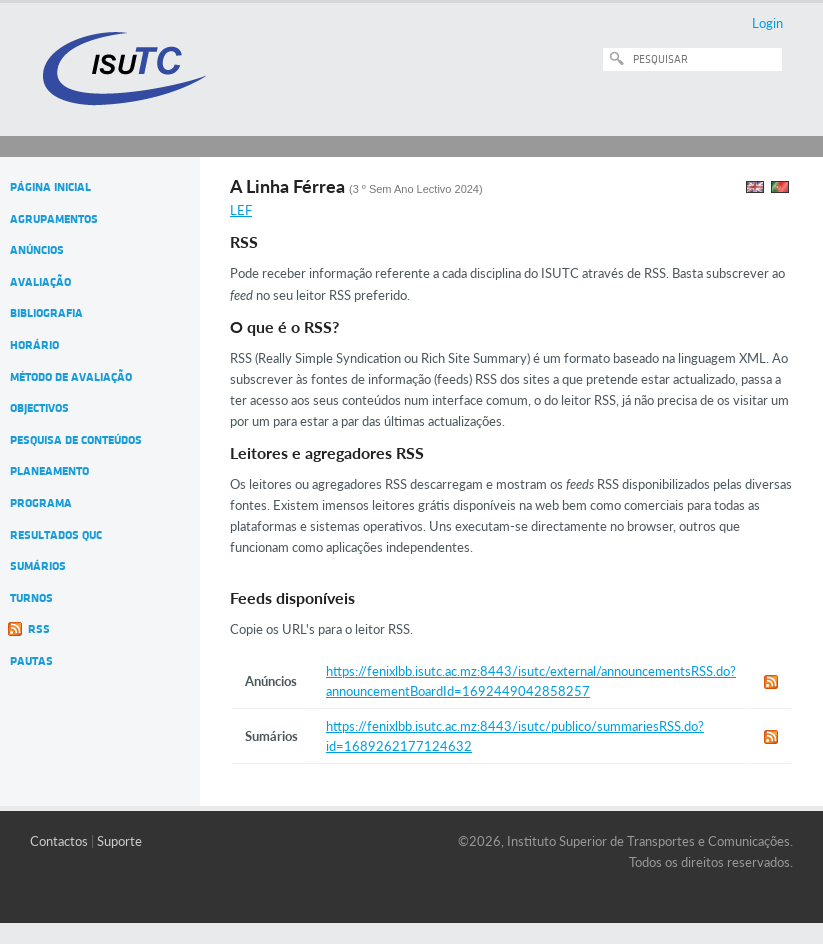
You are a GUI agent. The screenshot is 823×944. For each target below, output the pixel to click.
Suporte (119, 841)
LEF (241, 210)
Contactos (59, 841)
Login (767, 23)
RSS (39, 629)
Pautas (31, 661)
